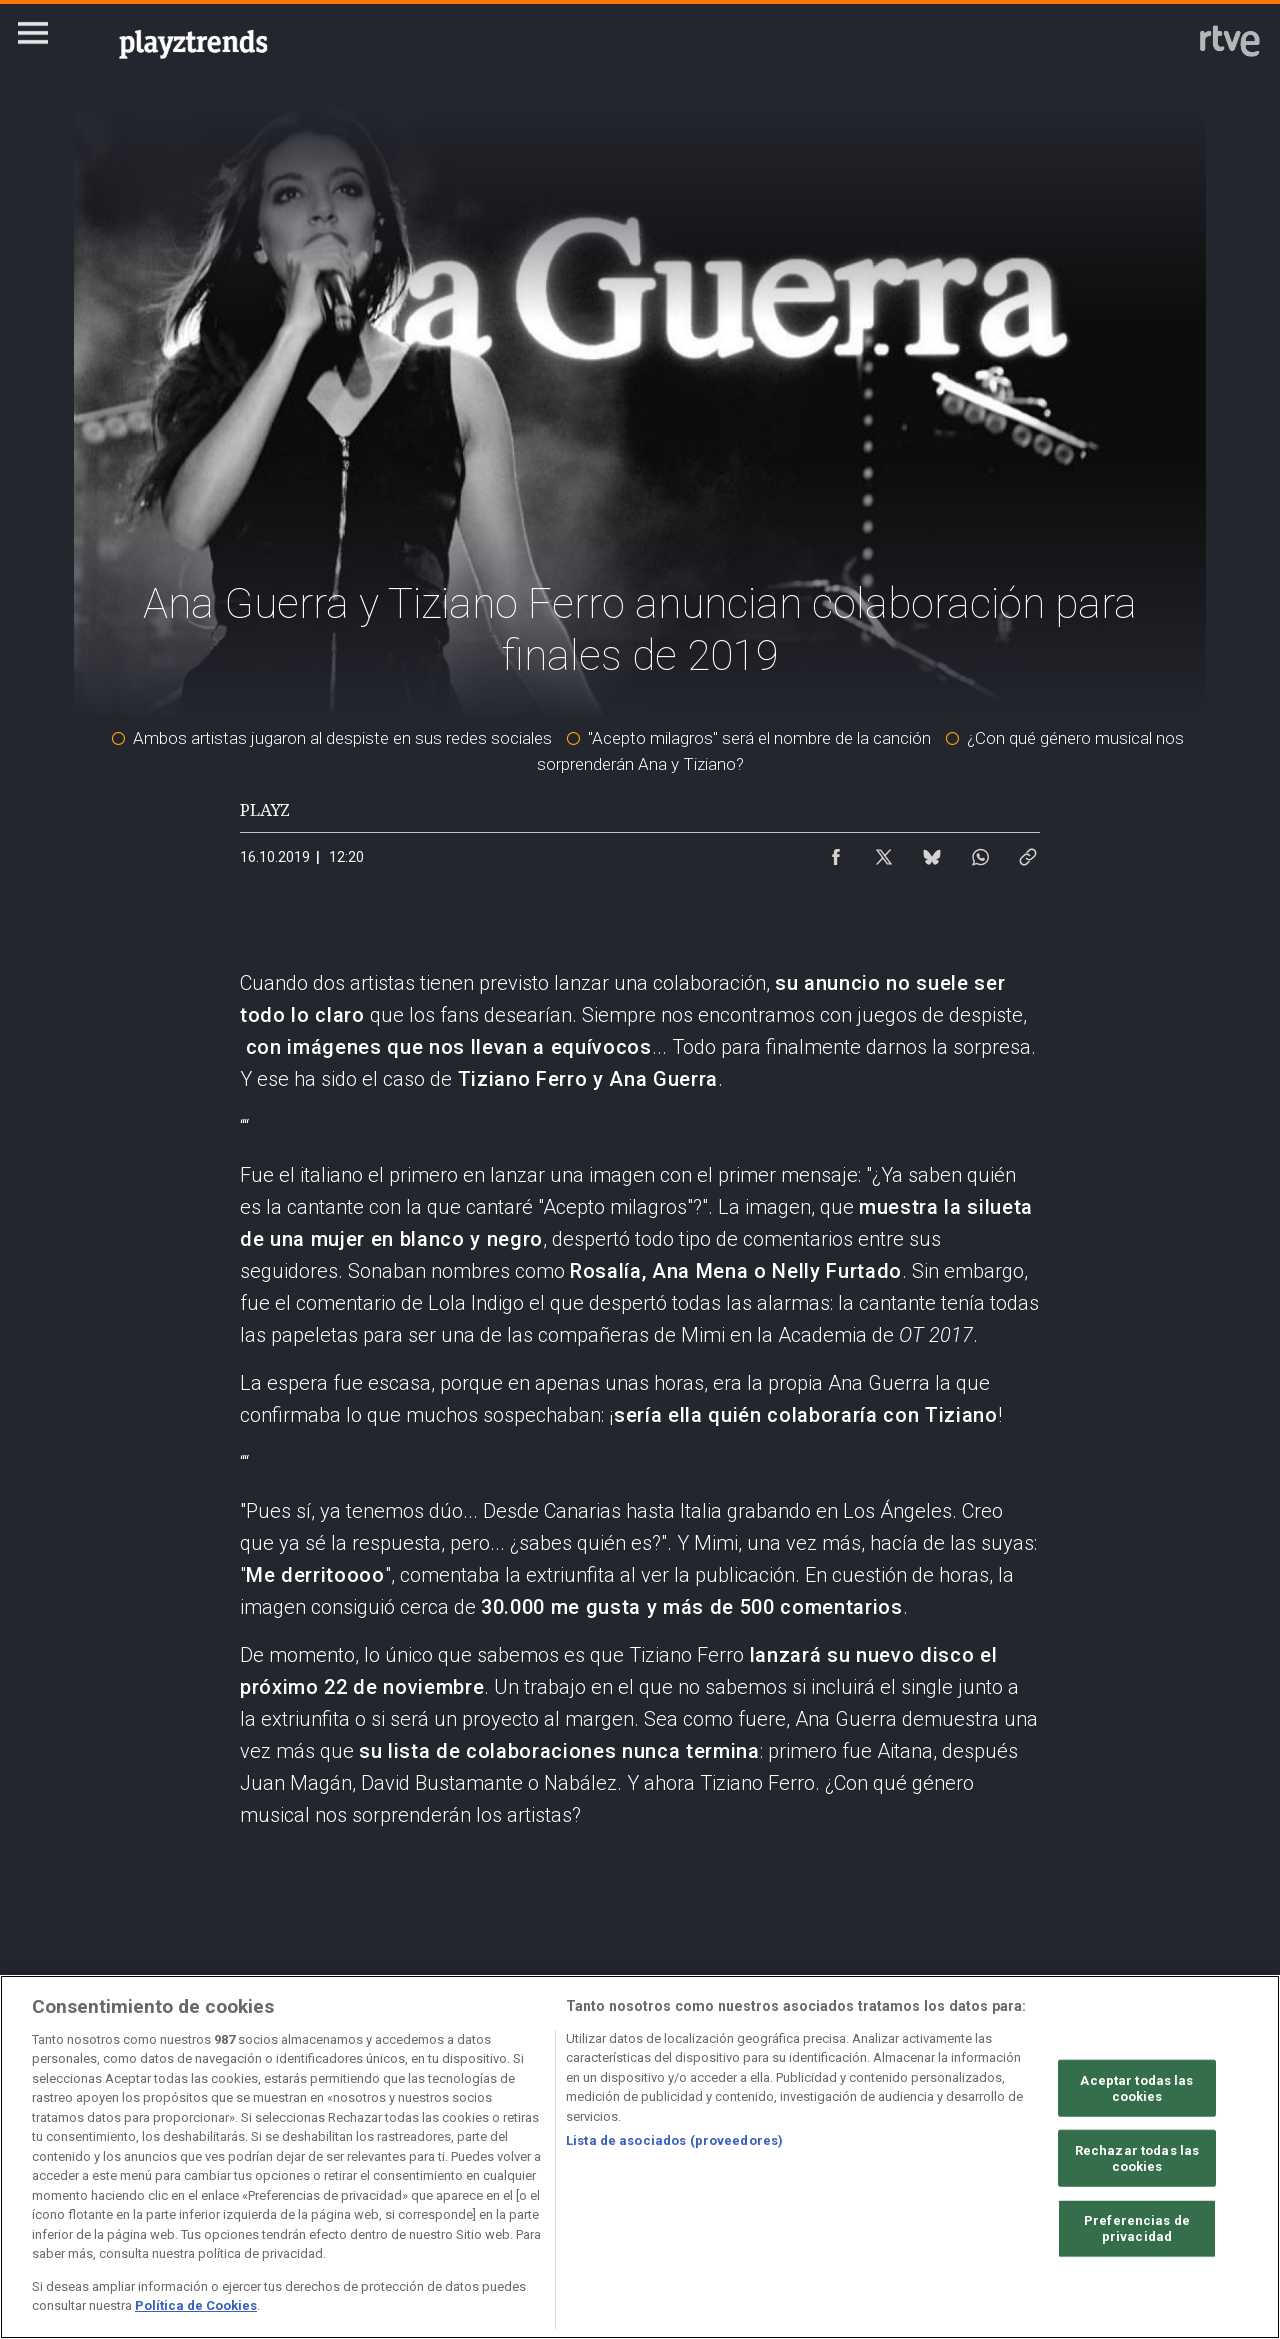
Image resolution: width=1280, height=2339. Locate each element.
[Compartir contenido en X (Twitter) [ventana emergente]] (884, 852)
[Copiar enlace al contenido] (1028, 852)
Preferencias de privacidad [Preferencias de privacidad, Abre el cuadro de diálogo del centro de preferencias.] (1137, 2228)
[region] (640, 2157)
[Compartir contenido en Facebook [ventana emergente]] (836, 852)
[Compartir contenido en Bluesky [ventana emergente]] (932, 852)
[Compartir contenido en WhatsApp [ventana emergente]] (980, 852)
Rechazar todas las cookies (1137, 2158)
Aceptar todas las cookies (1136, 2088)
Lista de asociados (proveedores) (674, 2140)
